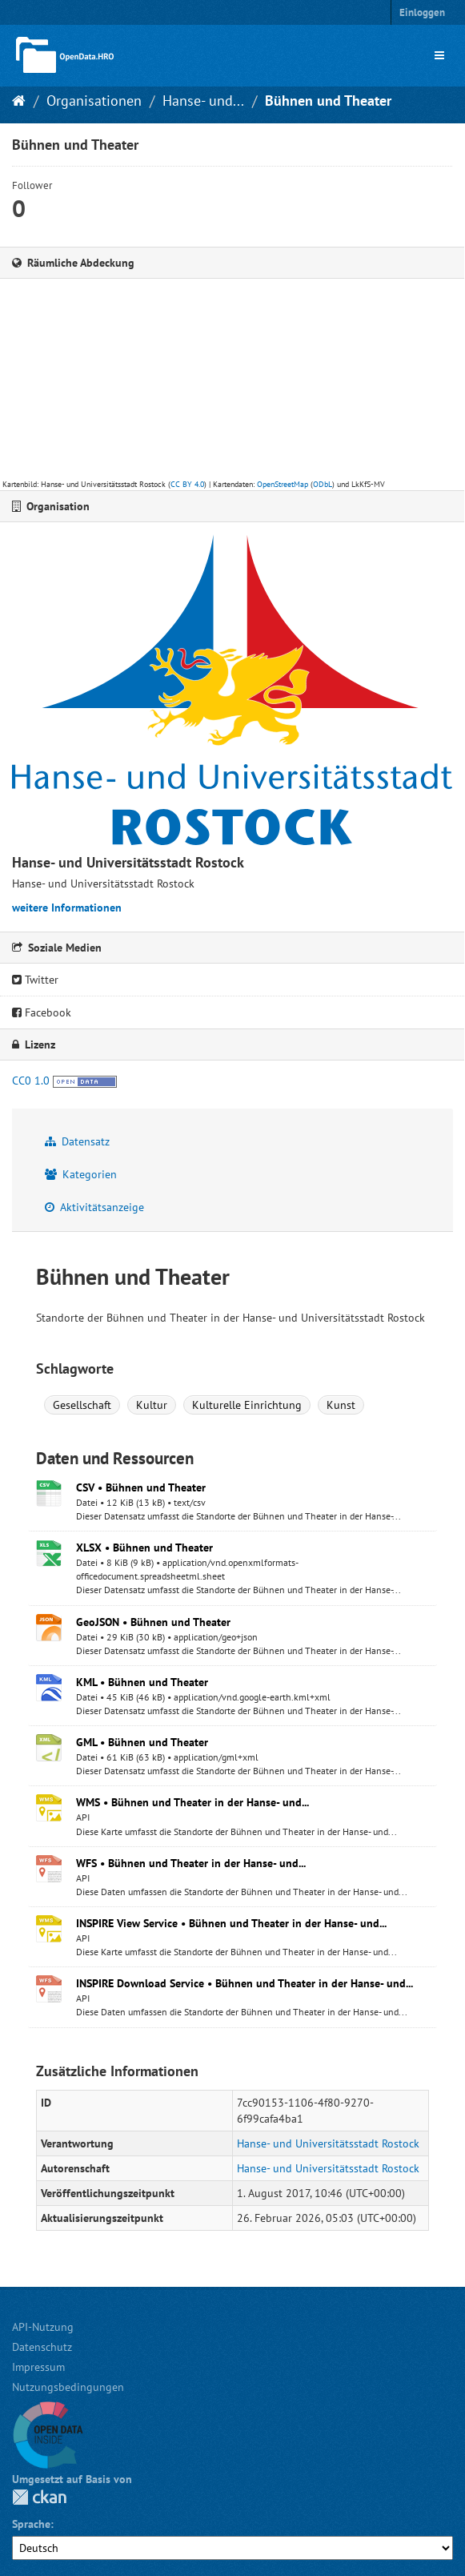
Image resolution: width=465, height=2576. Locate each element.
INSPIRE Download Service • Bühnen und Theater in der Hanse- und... (244, 1983)
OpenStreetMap (282, 484)
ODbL (322, 484)
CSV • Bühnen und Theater (141, 1487)
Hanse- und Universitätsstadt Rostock (328, 2143)
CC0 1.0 (31, 1080)
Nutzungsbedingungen (68, 2387)
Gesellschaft (82, 1405)
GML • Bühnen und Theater (142, 1742)
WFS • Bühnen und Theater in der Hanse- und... (191, 1863)
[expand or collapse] (439, 55)
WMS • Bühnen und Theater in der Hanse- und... (192, 1802)
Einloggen (422, 12)
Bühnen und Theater (328, 100)
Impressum (38, 2367)
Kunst (341, 1405)
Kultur (151, 1405)
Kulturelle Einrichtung (247, 1405)
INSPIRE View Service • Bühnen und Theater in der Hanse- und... (231, 1923)
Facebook (41, 1012)
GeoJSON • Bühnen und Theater (153, 1622)
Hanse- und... (203, 100)
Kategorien (81, 1174)
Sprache (31, 2524)
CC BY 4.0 (187, 484)
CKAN (39, 2497)
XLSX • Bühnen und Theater (144, 1547)
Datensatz (77, 1141)
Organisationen (94, 100)
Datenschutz (42, 2347)
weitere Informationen (67, 907)
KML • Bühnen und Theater (142, 1682)
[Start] (19, 100)
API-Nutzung (43, 2327)
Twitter (35, 979)
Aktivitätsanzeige (94, 1207)
